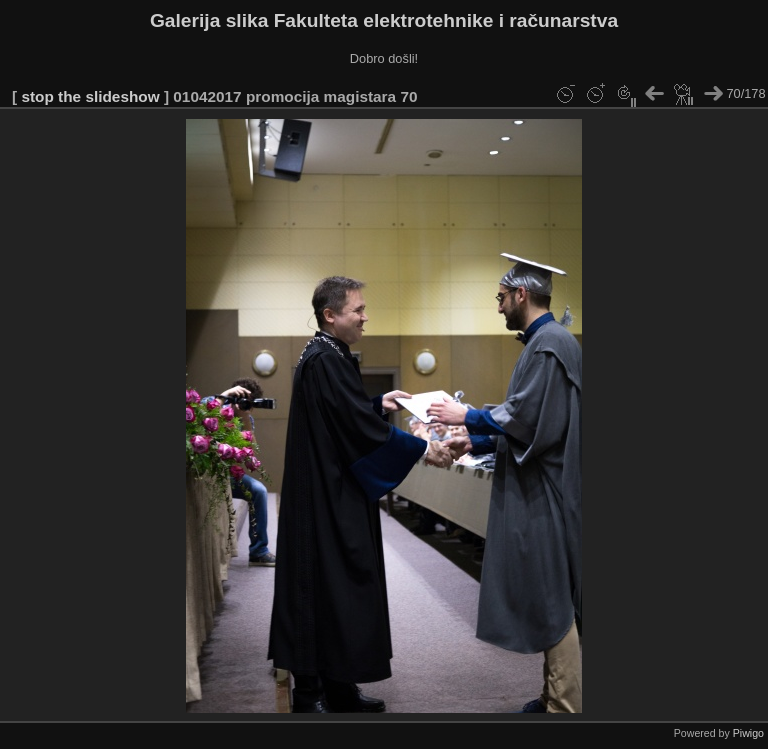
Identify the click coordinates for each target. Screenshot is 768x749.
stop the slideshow (90, 96)
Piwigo (748, 733)
